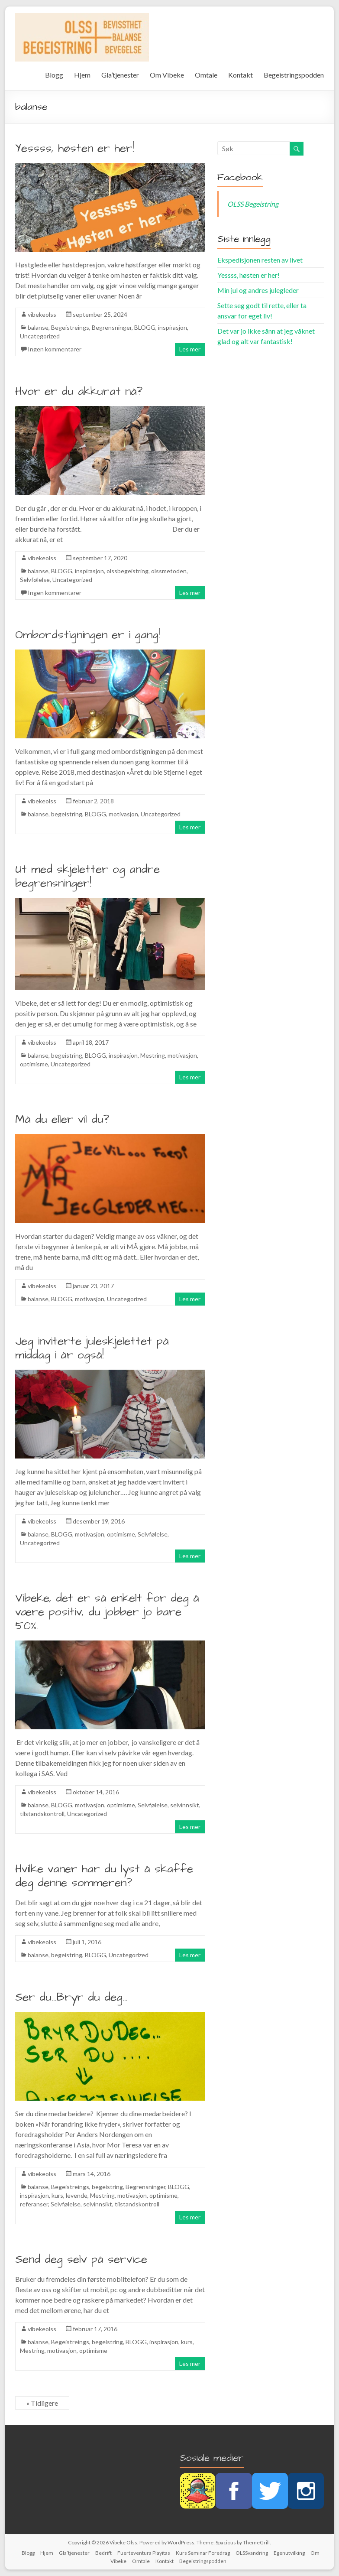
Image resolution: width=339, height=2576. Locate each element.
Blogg (54, 75)
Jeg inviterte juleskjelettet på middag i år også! (92, 1348)
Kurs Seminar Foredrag (203, 2553)
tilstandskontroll (42, 1813)
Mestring (152, 1055)
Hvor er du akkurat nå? (78, 391)
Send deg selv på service (81, 2259)
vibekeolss (42, 314)
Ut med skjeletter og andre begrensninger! (87, 876)
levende (76, 2195)
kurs (57, 2195)
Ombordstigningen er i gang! (87, 635)
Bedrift (103, 2553)
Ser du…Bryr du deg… (71, 1997)
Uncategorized (40, 336)
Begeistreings (70, 327)
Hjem (82, 75)
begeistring (66, 814)
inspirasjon (172, 327)
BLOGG (144, 327)
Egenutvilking (289, 2553)
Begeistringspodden (294, 75)
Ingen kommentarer (54, 349)
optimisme (34, 1064)
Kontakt (240, 75)
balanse (38, 327)
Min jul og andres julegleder (258, 290)
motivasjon (123, 814)
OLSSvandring (252, 2553)
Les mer (189, 349)
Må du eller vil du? (62, 1119)
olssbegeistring (128, 571)
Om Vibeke (167, 75)
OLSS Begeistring (252, 204)
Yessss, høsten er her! (74, 148)
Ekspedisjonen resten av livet (260, 260)
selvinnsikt (184, 1805)
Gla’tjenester (120, 75)
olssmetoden (169, 571)
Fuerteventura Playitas (143, 2553)
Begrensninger (112, 327)
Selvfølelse (35, 579)
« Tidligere (42, 2403)
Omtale (206, 75)
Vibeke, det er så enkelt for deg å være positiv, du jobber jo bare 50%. (107, 1612)
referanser (34, 2204)
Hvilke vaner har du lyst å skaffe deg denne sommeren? (104, 1876)
